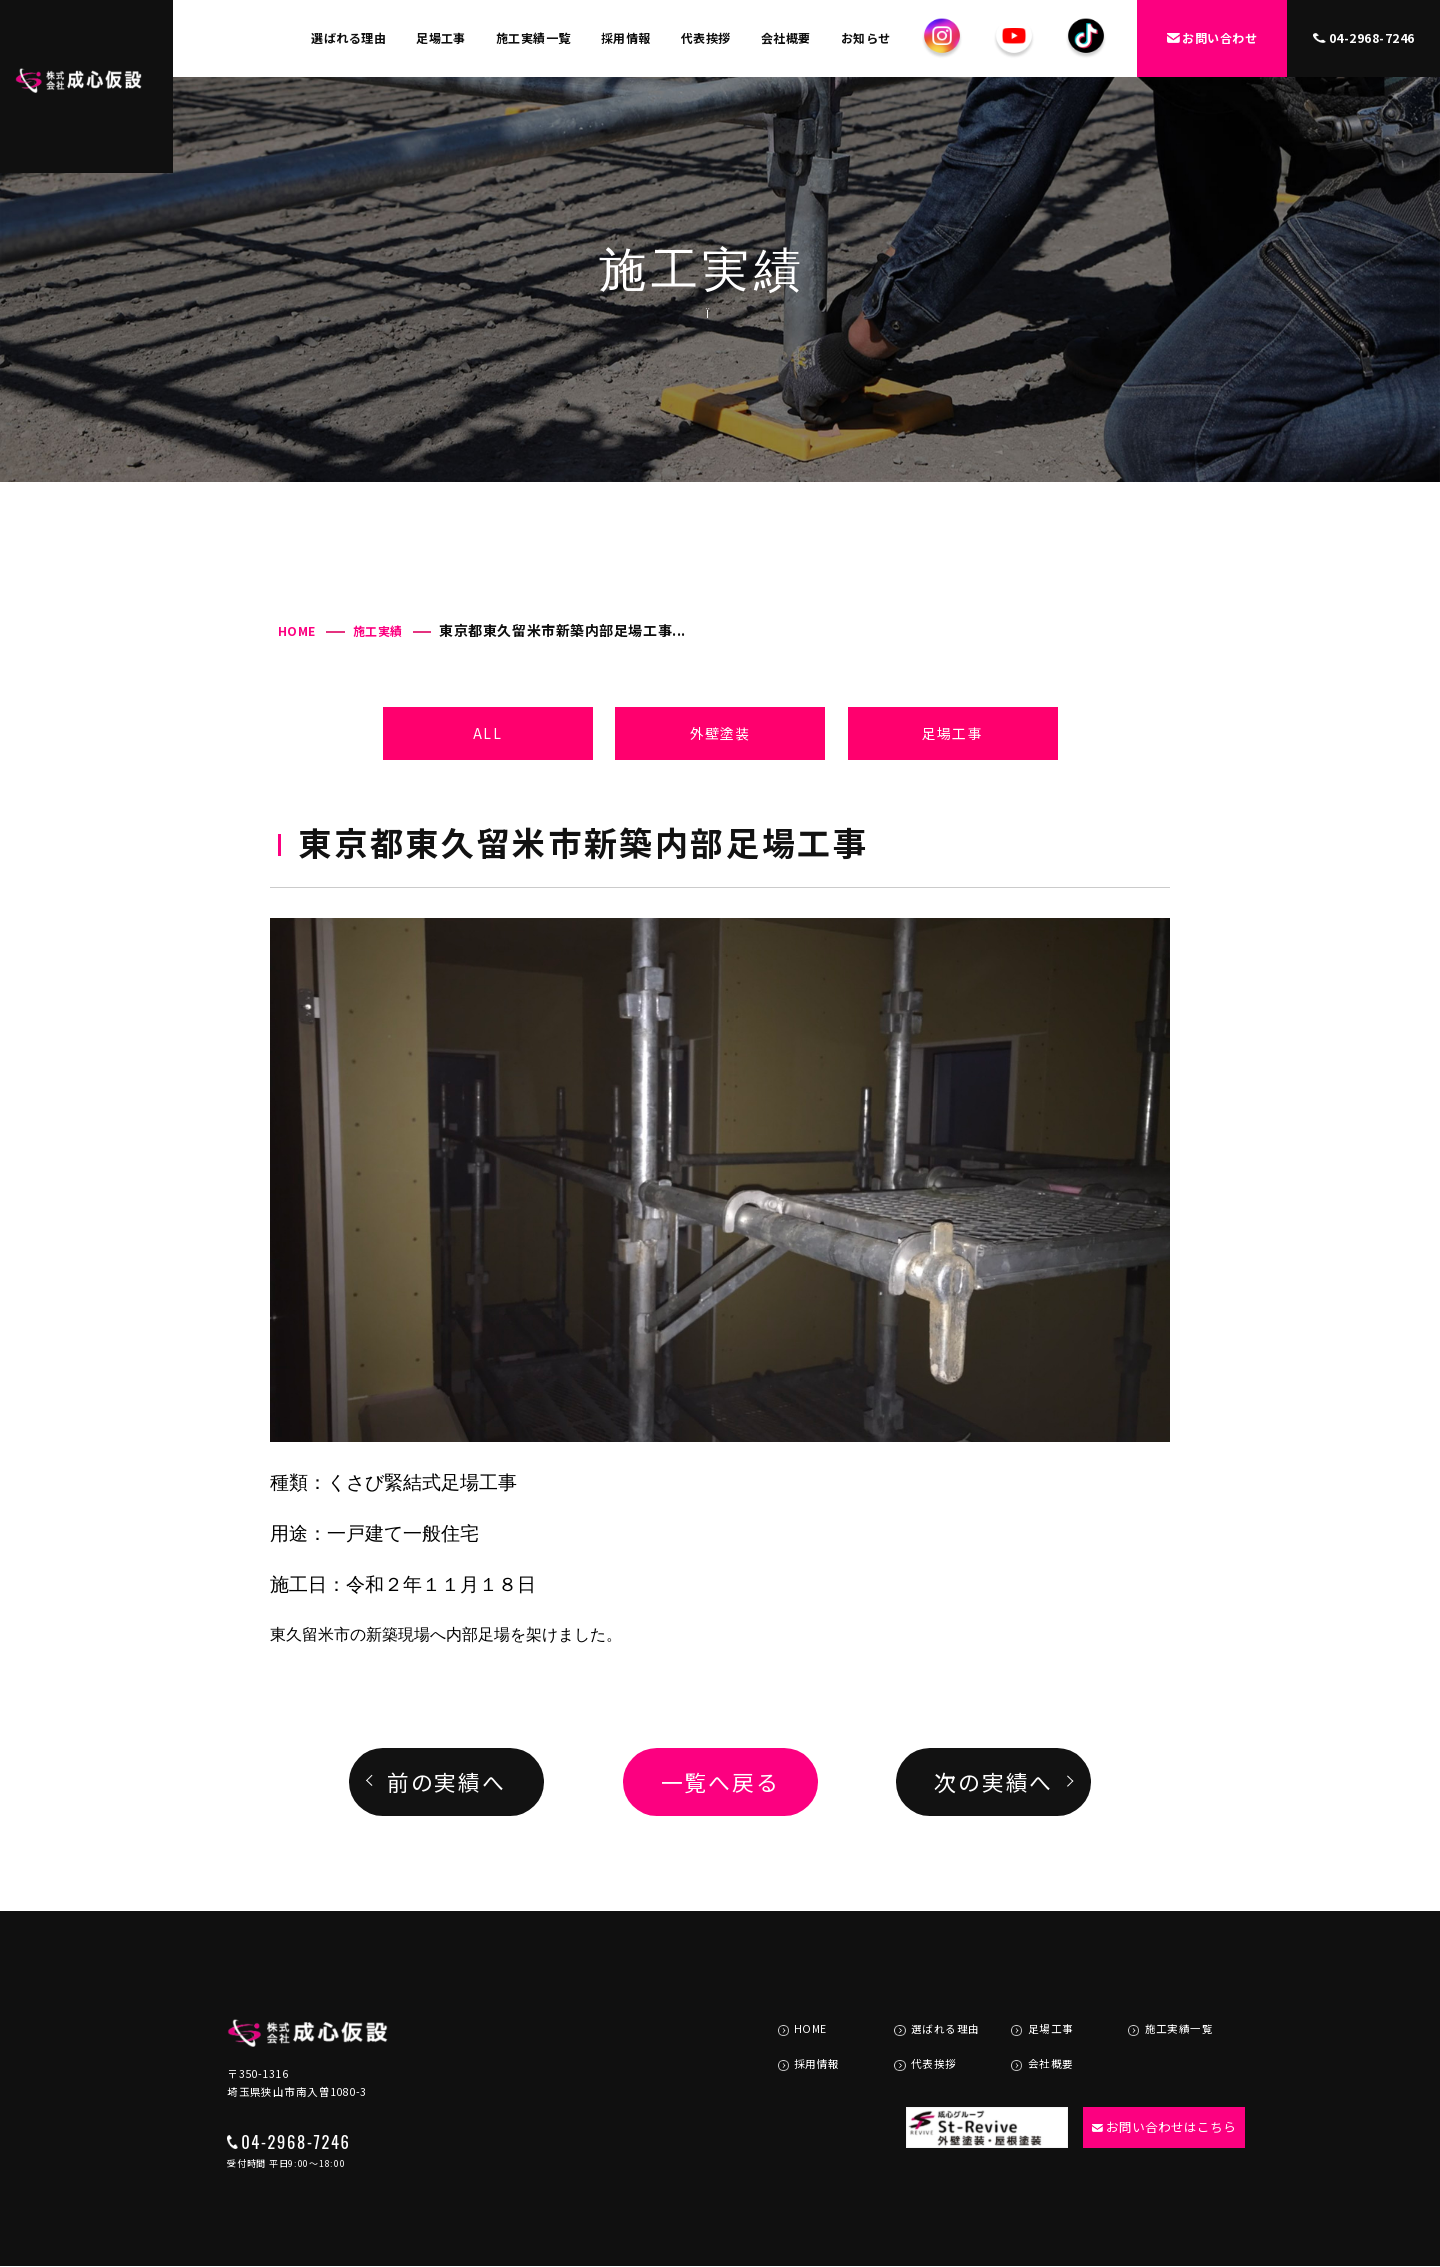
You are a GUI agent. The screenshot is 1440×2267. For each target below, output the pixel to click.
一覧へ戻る (720, 1781)
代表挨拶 (706, 37)
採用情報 (626, 37)
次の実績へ (993, 1781)
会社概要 (786, 37)
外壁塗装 (720, 733)
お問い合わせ (1212, 37)
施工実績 (378, 630)
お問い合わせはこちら (1156, 2081)
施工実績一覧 (533, 37)
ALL (487, 733)
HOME (297, 630)
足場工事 (441, 37)
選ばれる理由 (348, 37)
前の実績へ (446, 1781)
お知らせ (866, 37)
